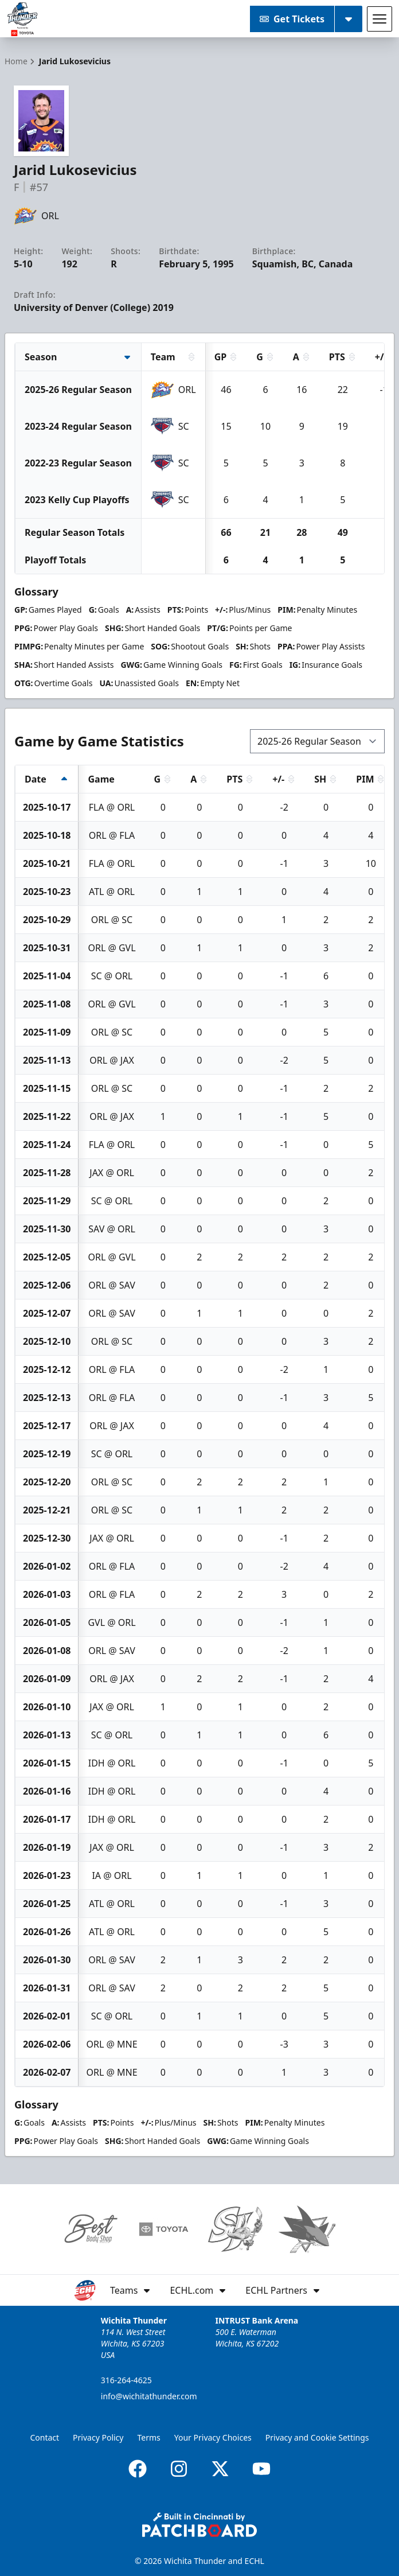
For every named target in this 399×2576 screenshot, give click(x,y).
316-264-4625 (126, 2380)
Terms (148, 2437)
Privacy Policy (98, 2437)
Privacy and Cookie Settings (317, 2437)
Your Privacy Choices (213, 2437)
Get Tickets (292, 19)
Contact (44, 2437)
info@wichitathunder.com (149, 2396)
